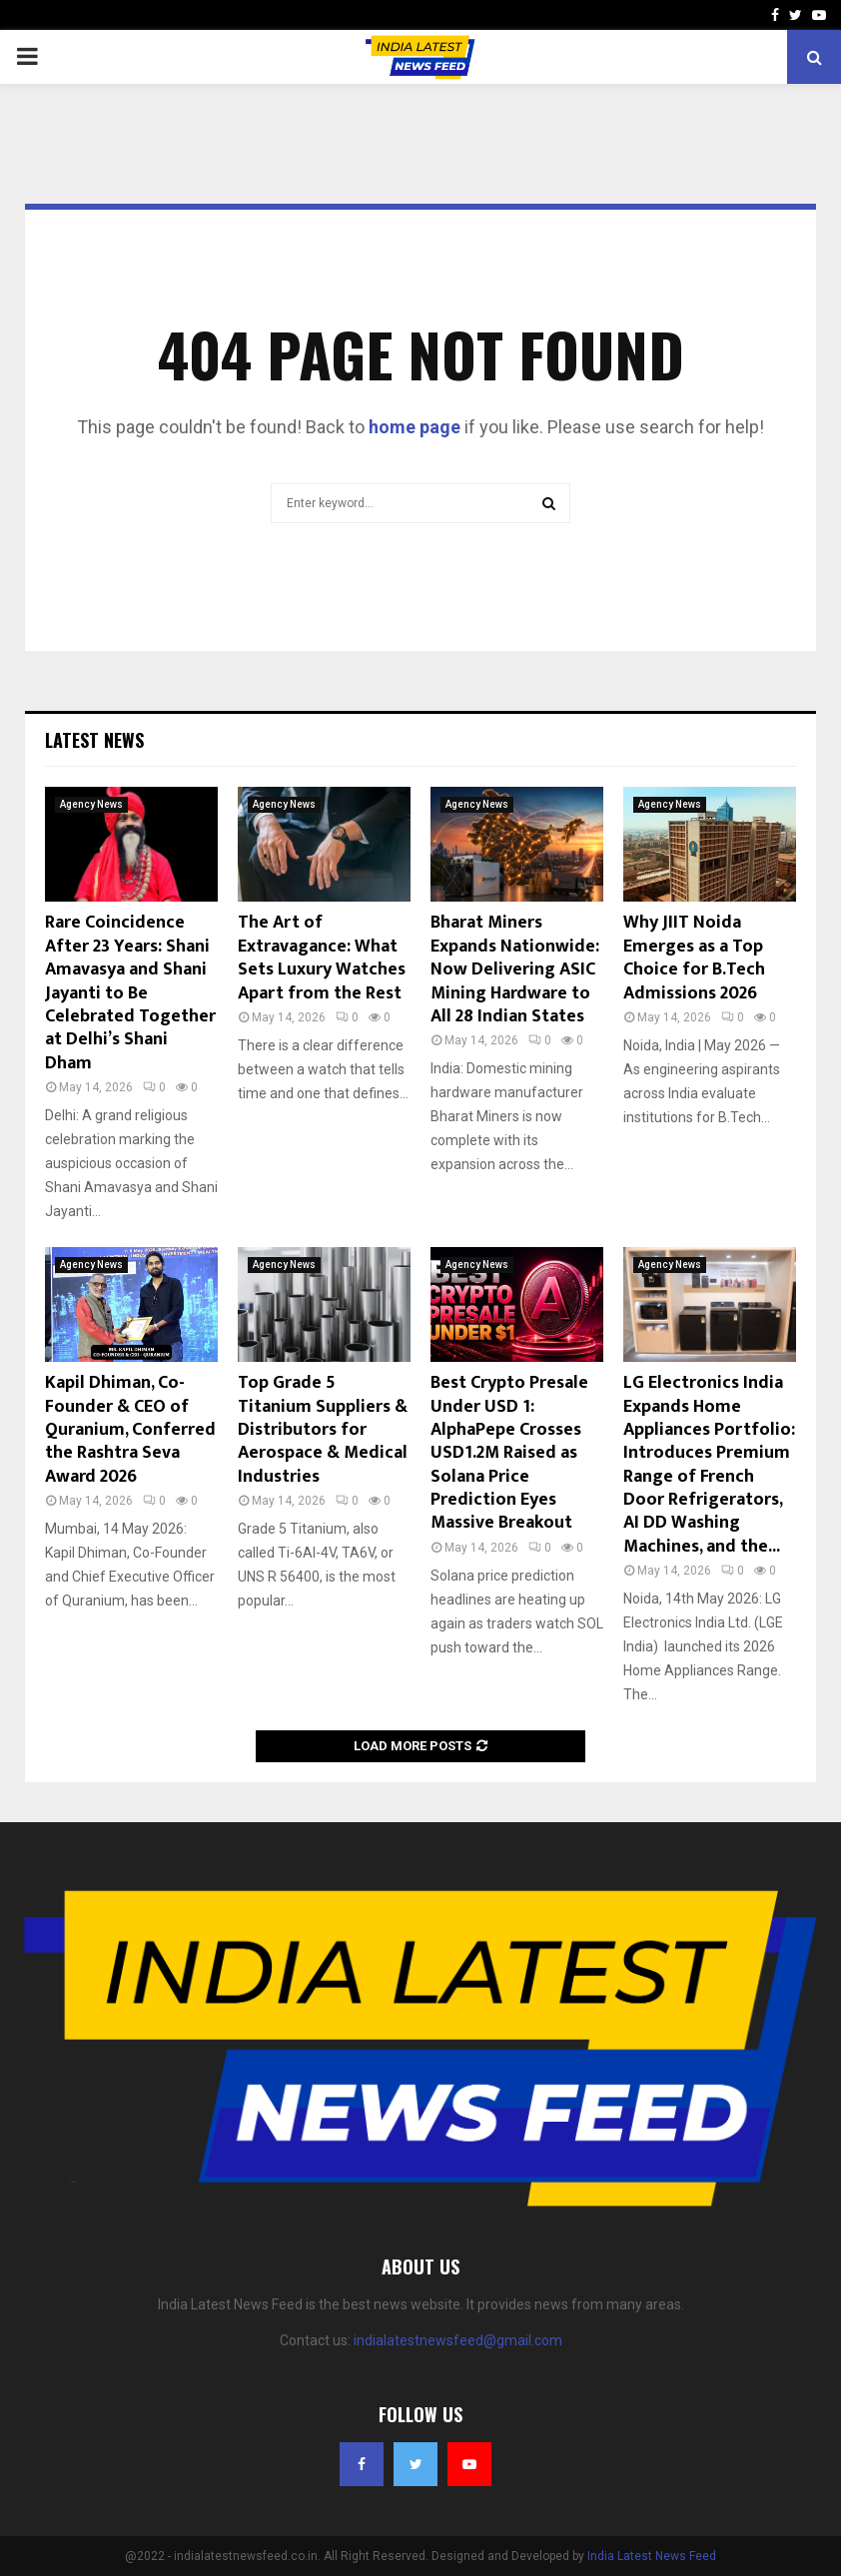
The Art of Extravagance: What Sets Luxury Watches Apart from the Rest (322, 957)
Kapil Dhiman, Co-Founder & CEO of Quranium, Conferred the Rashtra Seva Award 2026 (130, 1430)
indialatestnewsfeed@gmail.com (458, 2340)
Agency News (91, 804)
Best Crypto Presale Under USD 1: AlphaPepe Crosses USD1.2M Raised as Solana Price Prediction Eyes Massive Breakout (509, 1453)
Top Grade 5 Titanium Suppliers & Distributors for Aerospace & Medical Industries (323, 1430)
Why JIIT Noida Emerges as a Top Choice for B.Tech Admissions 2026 (694, 957)
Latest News (94, 740)
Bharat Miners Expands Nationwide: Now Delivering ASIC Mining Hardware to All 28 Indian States (514, 969)
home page (414, 426)
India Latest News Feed (651, 2556)
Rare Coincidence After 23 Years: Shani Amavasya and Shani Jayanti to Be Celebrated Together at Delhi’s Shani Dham (130, 992)
